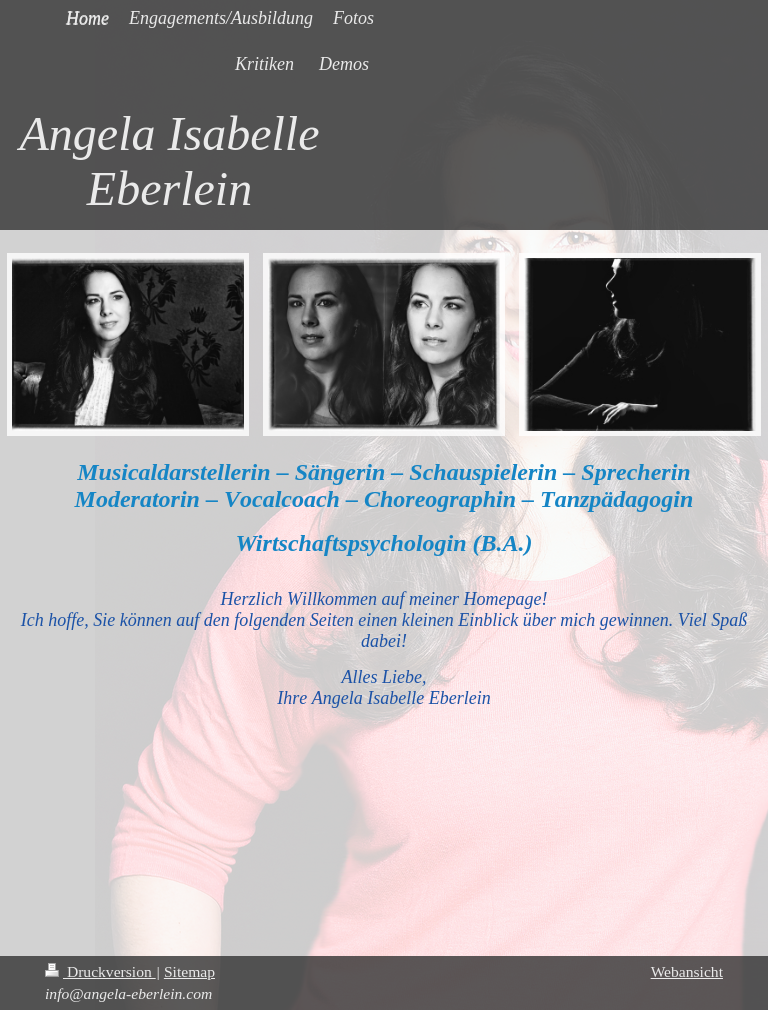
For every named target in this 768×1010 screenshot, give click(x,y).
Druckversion (100, 971)
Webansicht (687, 971)
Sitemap (189, 971)
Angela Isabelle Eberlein (170, 161)
